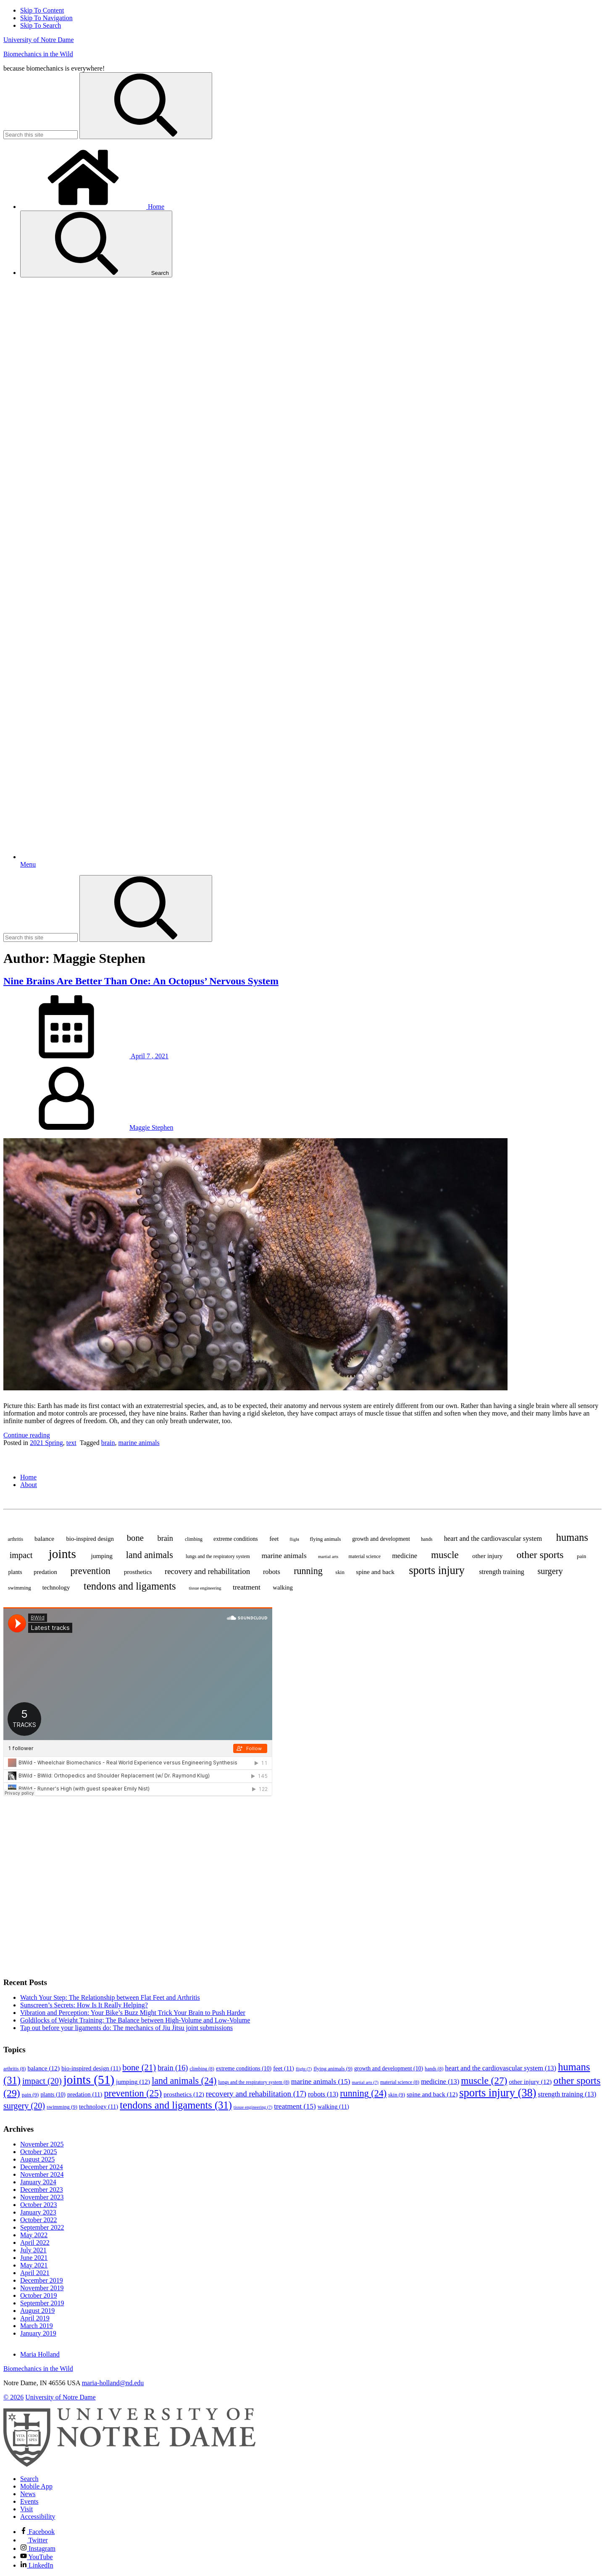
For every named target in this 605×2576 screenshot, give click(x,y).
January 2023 (38, 2212)
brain (108, 1442)
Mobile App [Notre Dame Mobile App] (36, 2486)
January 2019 (38, 2333)
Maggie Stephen (151, 1127)
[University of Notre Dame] (129, 2464)
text (71, 1442)
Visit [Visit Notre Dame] (26, 2509)
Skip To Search (40, 25)
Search (96, 244)
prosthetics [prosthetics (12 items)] (138, 1571)
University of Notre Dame (38, 39)
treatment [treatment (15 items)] (246, 1587)
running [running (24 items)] (308, 1571)
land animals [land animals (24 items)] (149, 1555)
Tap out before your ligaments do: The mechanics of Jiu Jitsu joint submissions (126, 2027)
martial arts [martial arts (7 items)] (328, 1556)
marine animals (139, 1442)
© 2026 (13, 2397)
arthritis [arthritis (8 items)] (15, 1539)
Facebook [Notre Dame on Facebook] (37, 2531)
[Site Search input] (40, 134)
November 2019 (42, 2287)
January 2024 (38, 2182)
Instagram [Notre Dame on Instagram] (37, 2548)
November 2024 (42, 2174)
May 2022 (33, 2235)
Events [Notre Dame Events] (29, 2501)
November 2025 (42, 2144)
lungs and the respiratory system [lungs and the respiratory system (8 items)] (218, 1556)
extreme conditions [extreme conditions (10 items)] (235, 1539)
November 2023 (42, 2197)
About (28, 1484)
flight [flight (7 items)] (294, 1539)
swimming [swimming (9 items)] (19, 1588)
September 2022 (42, 2227)
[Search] (145, 105)
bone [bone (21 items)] (135, 1537)
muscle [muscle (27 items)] (445, 1554)
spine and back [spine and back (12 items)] (375, 1571)
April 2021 (35, 2272)
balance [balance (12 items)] (44, 1538)
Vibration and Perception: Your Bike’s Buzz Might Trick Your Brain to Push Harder (132, 2012)
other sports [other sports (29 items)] (539, 1554)
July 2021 (33, 2250)
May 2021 (33, 2265)
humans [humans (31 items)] (572, 1537)
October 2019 (38, 2295)
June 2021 (33, 2257)
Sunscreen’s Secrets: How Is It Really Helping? (84, 2005)
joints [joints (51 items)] (62, 1554)
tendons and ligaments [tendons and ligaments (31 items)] (130, 1586)
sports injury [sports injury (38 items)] (437, 1570)
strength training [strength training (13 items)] (501, 1572)
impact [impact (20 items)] (21, 1555)
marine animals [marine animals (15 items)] (283, 1555)
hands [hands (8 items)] (427, 1539)
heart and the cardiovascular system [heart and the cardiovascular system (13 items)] (493, 1538)
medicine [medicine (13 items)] (404, 1556)
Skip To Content (42, 10)
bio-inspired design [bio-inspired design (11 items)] (89, 1538)
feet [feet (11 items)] (274, 1538)
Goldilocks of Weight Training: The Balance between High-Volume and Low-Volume (135, 2020)
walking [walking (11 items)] (283, 1587)
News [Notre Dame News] (27, 2493)
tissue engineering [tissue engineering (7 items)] (205, 1588)
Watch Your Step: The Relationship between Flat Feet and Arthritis (110, 1997)
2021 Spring (46, 1442)
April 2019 (35, 2318)
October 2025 (38, 2151)
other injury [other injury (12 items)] (487, 1555)
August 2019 (37, 2310)
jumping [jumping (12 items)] (101, 1555)
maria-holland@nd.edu (113, 2382)
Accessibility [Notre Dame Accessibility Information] (37, 2516)
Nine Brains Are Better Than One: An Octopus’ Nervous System (141, 981)
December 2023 (41, 2189)
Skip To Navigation (46, 17)
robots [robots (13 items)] (271, 1572)
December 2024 (41, 2166)
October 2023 (38, 2204)
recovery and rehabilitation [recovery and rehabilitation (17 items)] (207, 1571)
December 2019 (41, 2280)
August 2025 (37, 2159)
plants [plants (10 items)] (15, 1572)
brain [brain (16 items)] (165, 1538)
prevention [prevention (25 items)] (90, 1571)
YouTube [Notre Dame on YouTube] (36, 2556)
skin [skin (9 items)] (340, 1572)
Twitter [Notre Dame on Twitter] (34, 2540)
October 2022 (38, 2219)
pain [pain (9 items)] (581, 1556)
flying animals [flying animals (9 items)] (325, 1539)
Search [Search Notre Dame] (29, 2478)
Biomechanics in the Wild (38, 54)
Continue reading (26, 1435)
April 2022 (35, 2242)
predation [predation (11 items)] (45, 1572)
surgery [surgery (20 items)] (550, 1571)
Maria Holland (40, 2354)
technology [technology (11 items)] (56, 1587)
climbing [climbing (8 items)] (194, 1539)
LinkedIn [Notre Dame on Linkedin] (36, 2565)
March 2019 (36, 2325)
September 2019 (42, 2303)
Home (92, 206)
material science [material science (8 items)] (365, 1556)
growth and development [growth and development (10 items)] (381, 1539)
